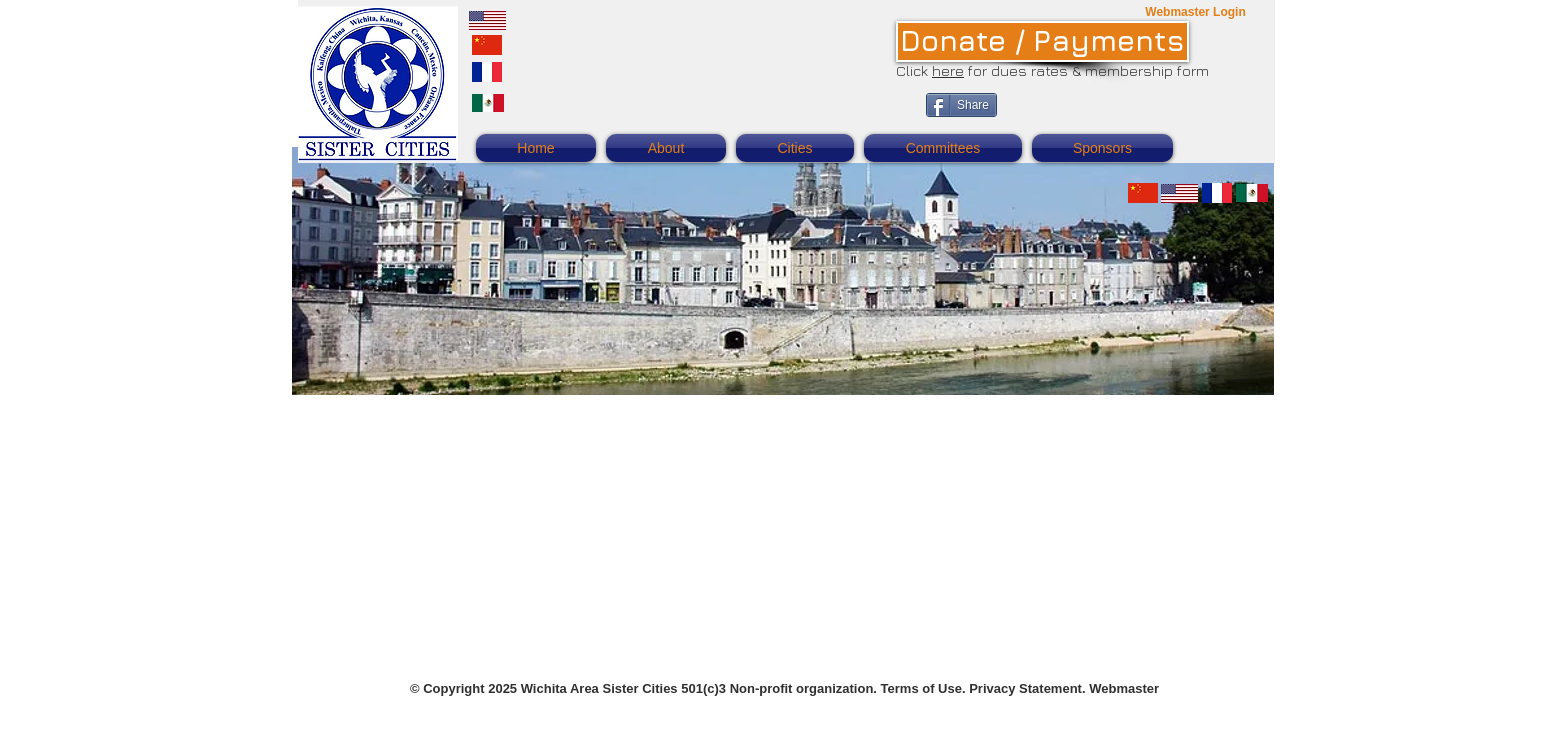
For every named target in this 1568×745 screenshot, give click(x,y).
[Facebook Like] (1133, 116)
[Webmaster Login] (1195, 12)
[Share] (961, 105)
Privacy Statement (1025, 688)
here (948, 70)
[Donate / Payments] (1042, 41)
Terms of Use (921, 688)
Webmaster (1124, 688)
